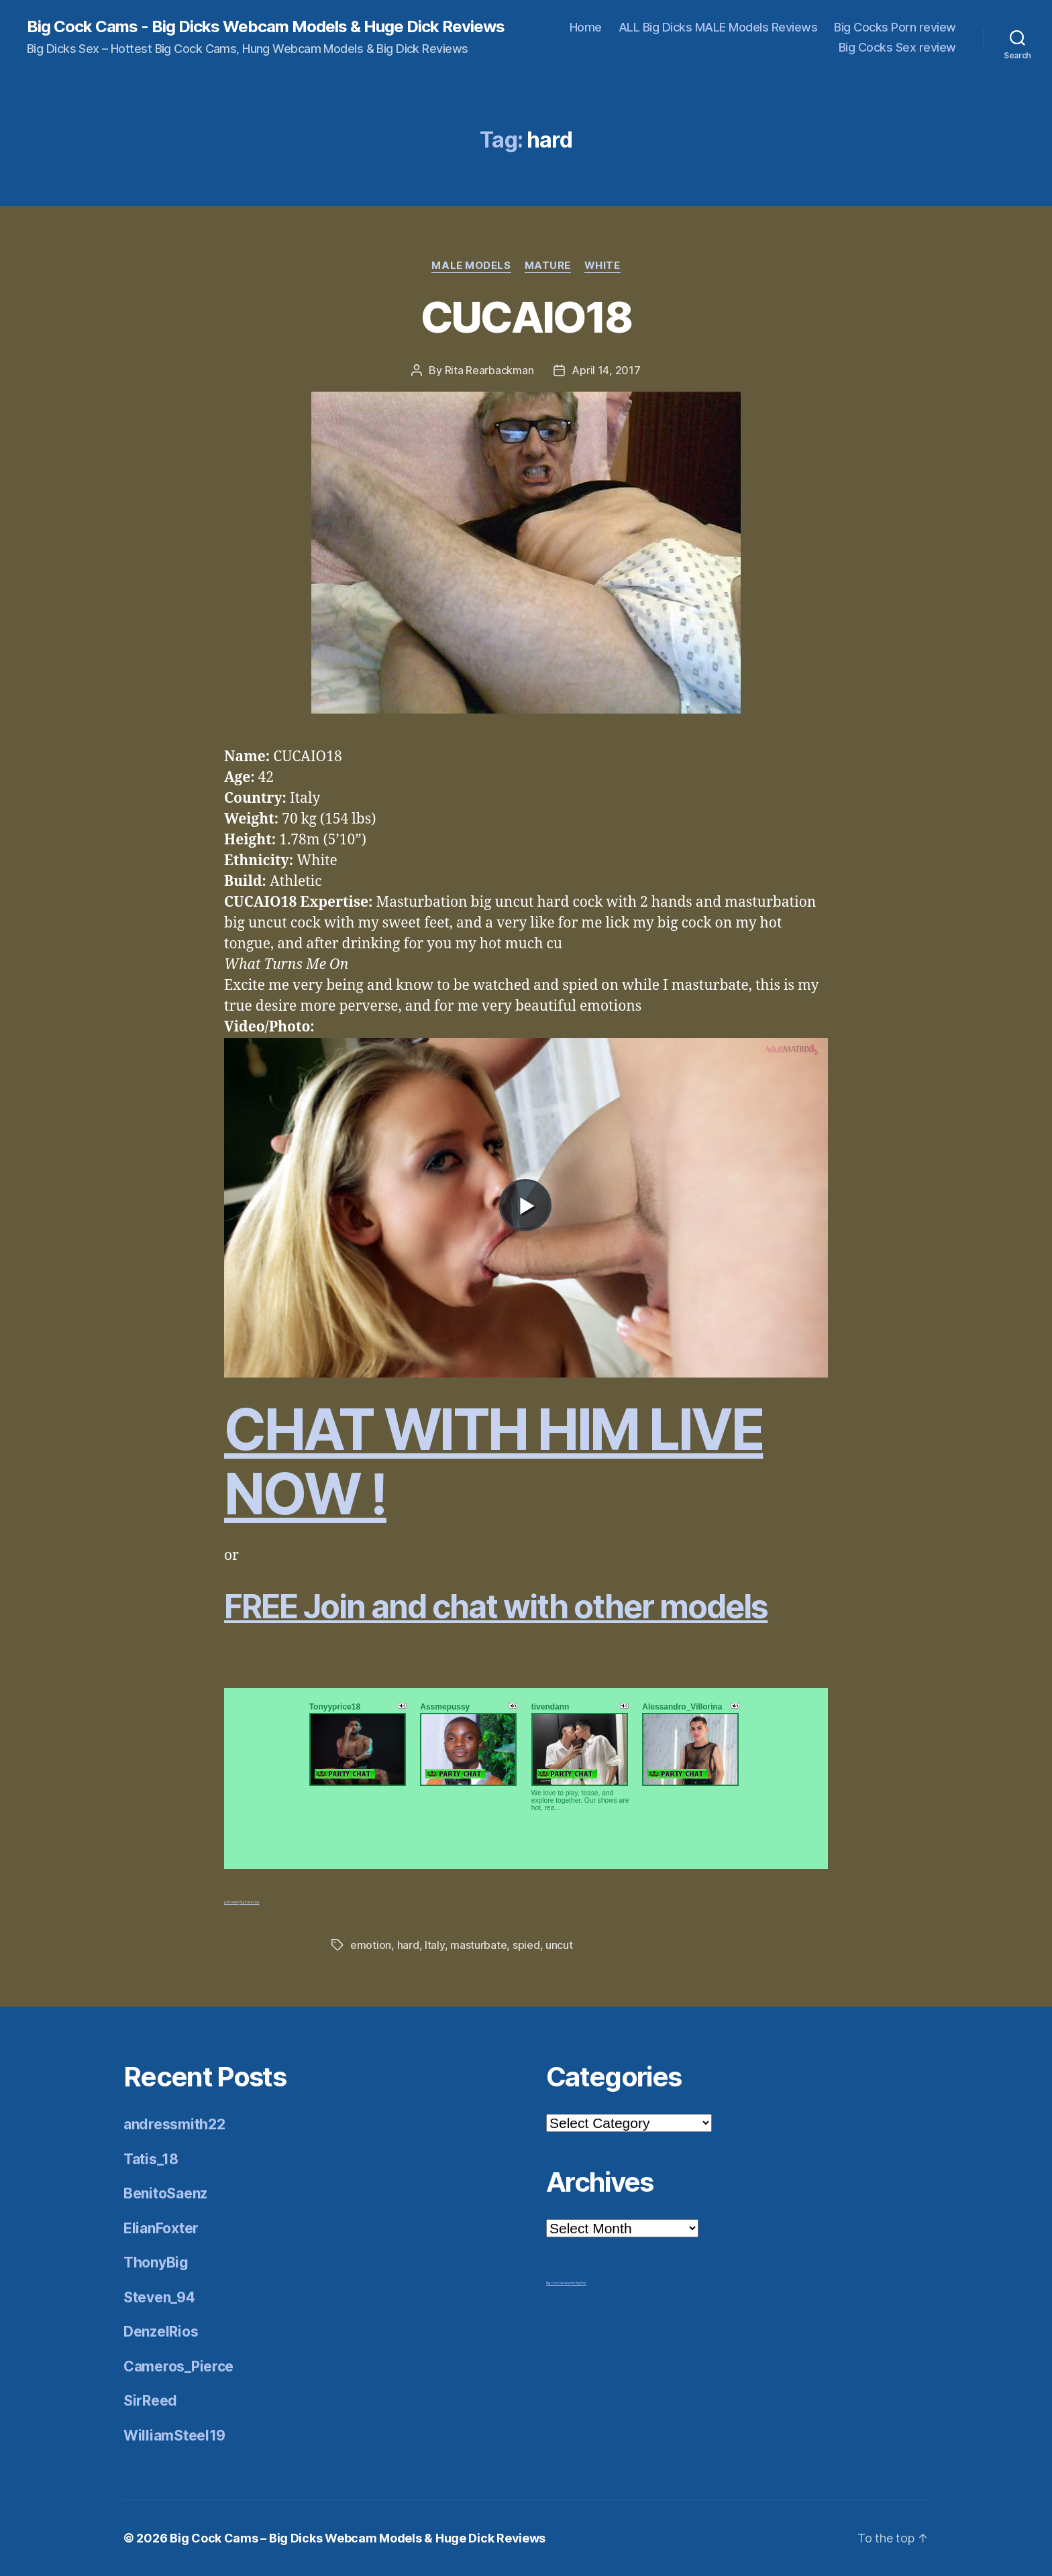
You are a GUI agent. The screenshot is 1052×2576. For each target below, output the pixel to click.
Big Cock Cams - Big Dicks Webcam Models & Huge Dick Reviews (266, 27)
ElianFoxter (161, 2228)
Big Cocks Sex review (897, 47)
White (602, 266)
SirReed (150, 2400)
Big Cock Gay (250, 1902)
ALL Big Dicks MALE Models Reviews (718, 27)
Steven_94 (159, 2297)
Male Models (471, 266)
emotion (370, 1945)
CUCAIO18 (526, 317)
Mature (548, 266)
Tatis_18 (150, 2159)
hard (408, 1945)
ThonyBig (156, 2262)
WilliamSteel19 (174, 2435)
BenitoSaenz (165, 2193)
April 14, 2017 (606, 370)
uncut (559, 1945)
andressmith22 (174, 2124)
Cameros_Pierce (178, 2366)
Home (586, 27)
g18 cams (231, 1902)
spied (526, 1945)
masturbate (478, 1945)
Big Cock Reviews (559, 2283)
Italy (435, 1945)
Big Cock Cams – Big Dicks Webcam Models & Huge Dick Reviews (357, 2538)
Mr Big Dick (579, 2283)
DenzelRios (160, 2331)
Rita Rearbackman (489, 370)
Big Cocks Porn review (895, 27)
